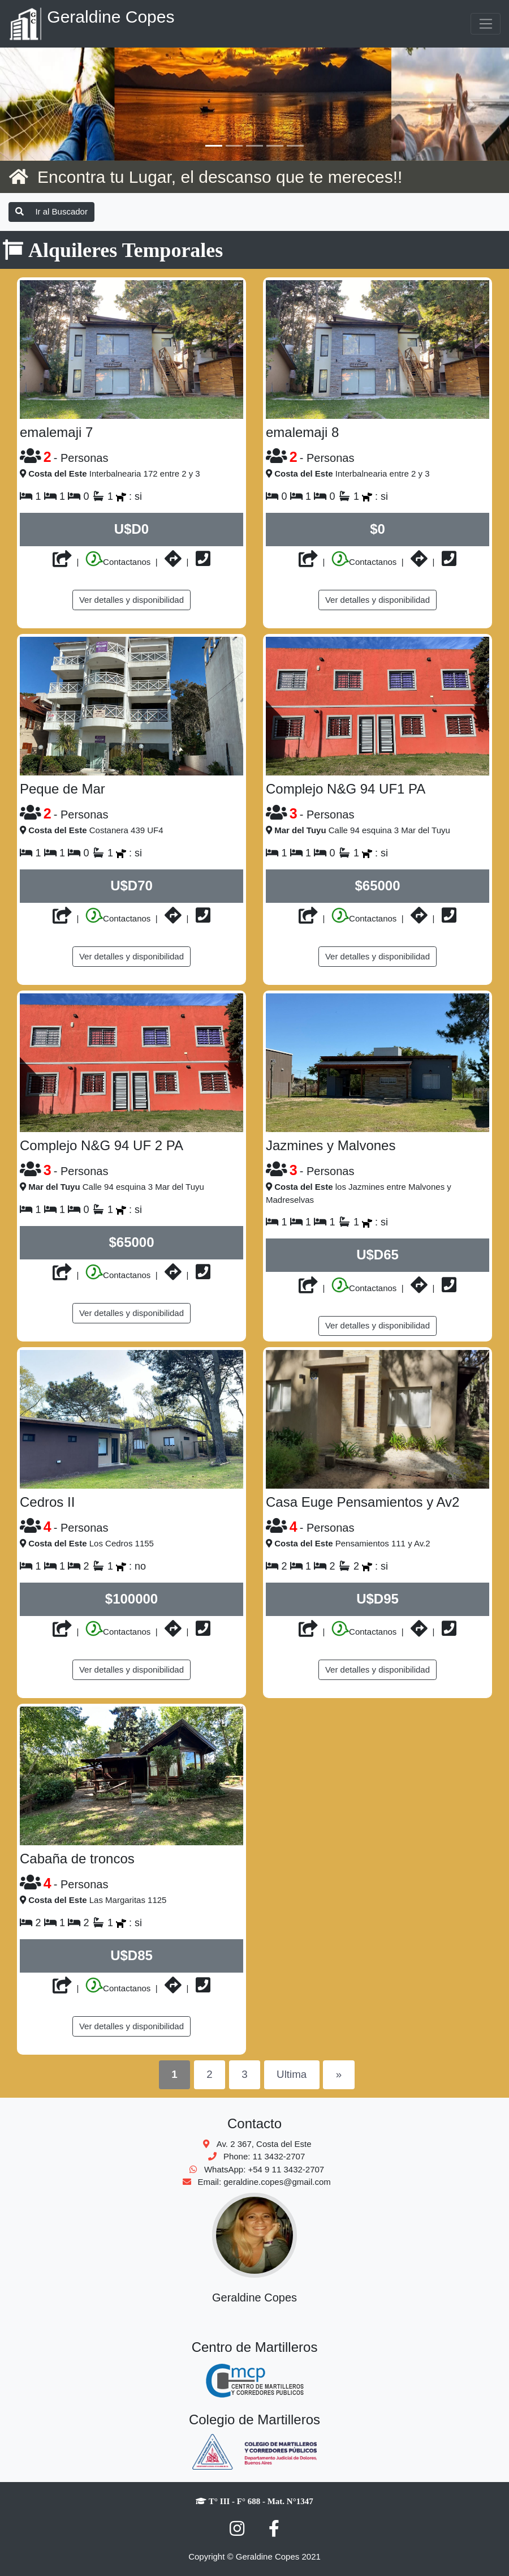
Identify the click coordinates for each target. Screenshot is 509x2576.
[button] (38, 104)
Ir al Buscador (51, 211)
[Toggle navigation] (486, 24)
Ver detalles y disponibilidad (131, 600)
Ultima (292, 2074)
